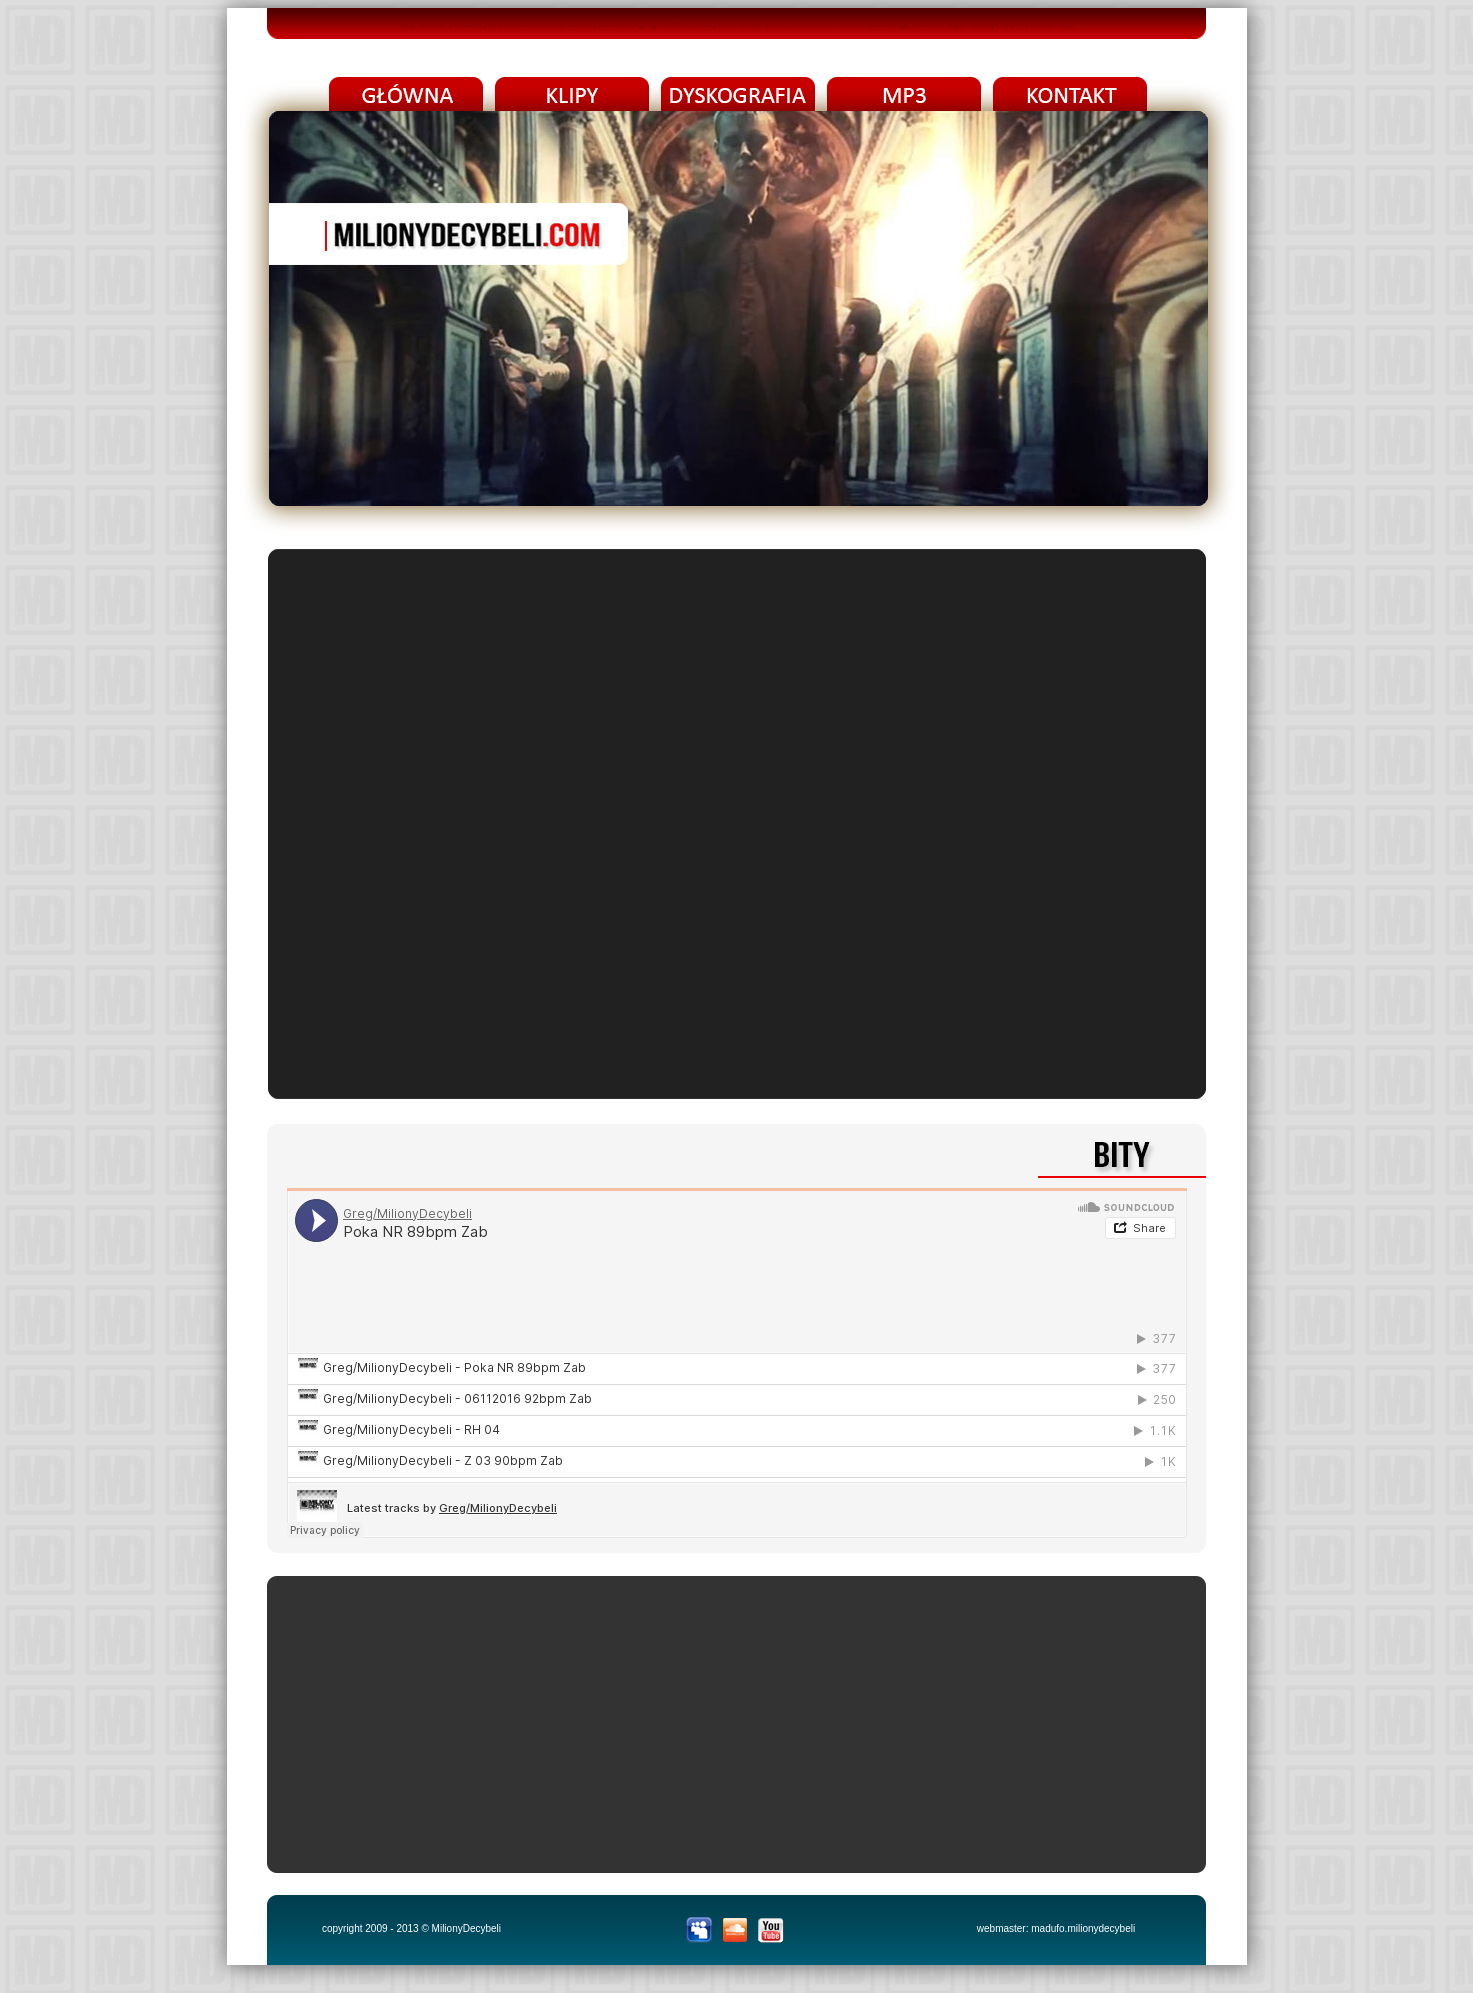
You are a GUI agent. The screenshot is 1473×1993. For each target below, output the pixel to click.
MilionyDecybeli (466, 1928)
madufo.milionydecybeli (1083, 1928)
